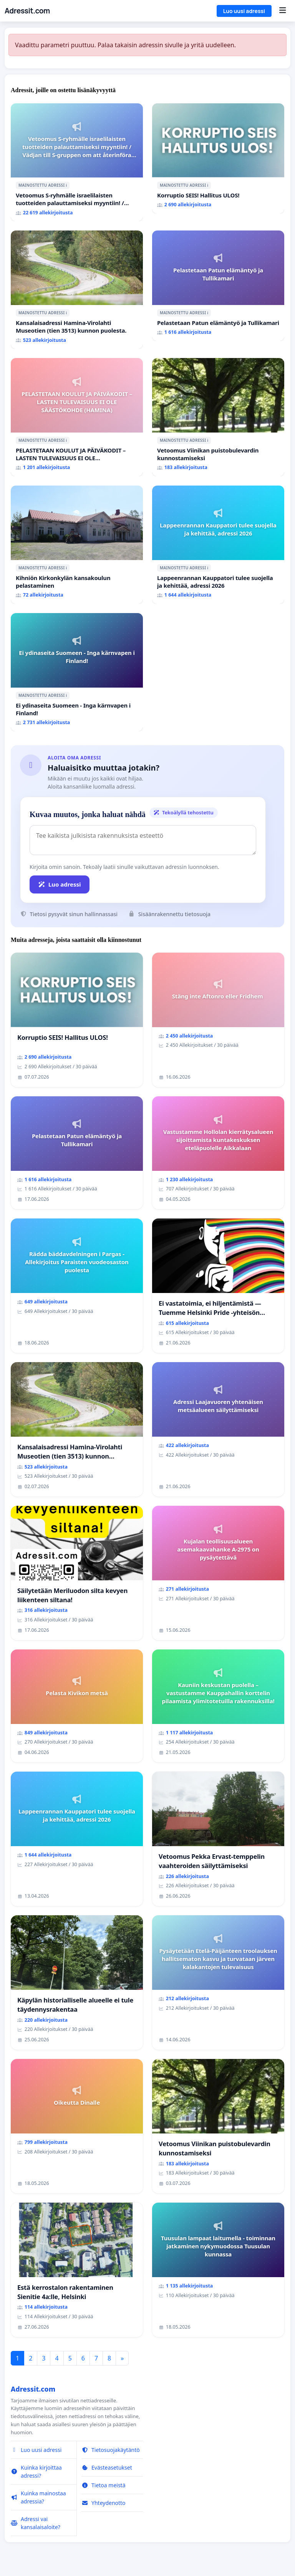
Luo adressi (59, 884)
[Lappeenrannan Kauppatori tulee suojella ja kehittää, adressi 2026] (218, 545)
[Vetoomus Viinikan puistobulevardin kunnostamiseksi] (218, 417)
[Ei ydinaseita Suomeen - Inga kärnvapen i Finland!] (77, 672)
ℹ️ (66, 185)
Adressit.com (27, 11)
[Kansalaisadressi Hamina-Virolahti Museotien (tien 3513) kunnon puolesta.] (77, 289)
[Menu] (282, 10)
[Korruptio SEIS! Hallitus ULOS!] (218, 158)
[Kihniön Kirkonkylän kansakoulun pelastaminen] (77, 545)
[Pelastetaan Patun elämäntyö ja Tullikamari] (218, 285)
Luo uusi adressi (244, 11)
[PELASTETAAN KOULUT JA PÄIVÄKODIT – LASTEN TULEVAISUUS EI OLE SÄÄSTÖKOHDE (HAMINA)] (77, 417)
